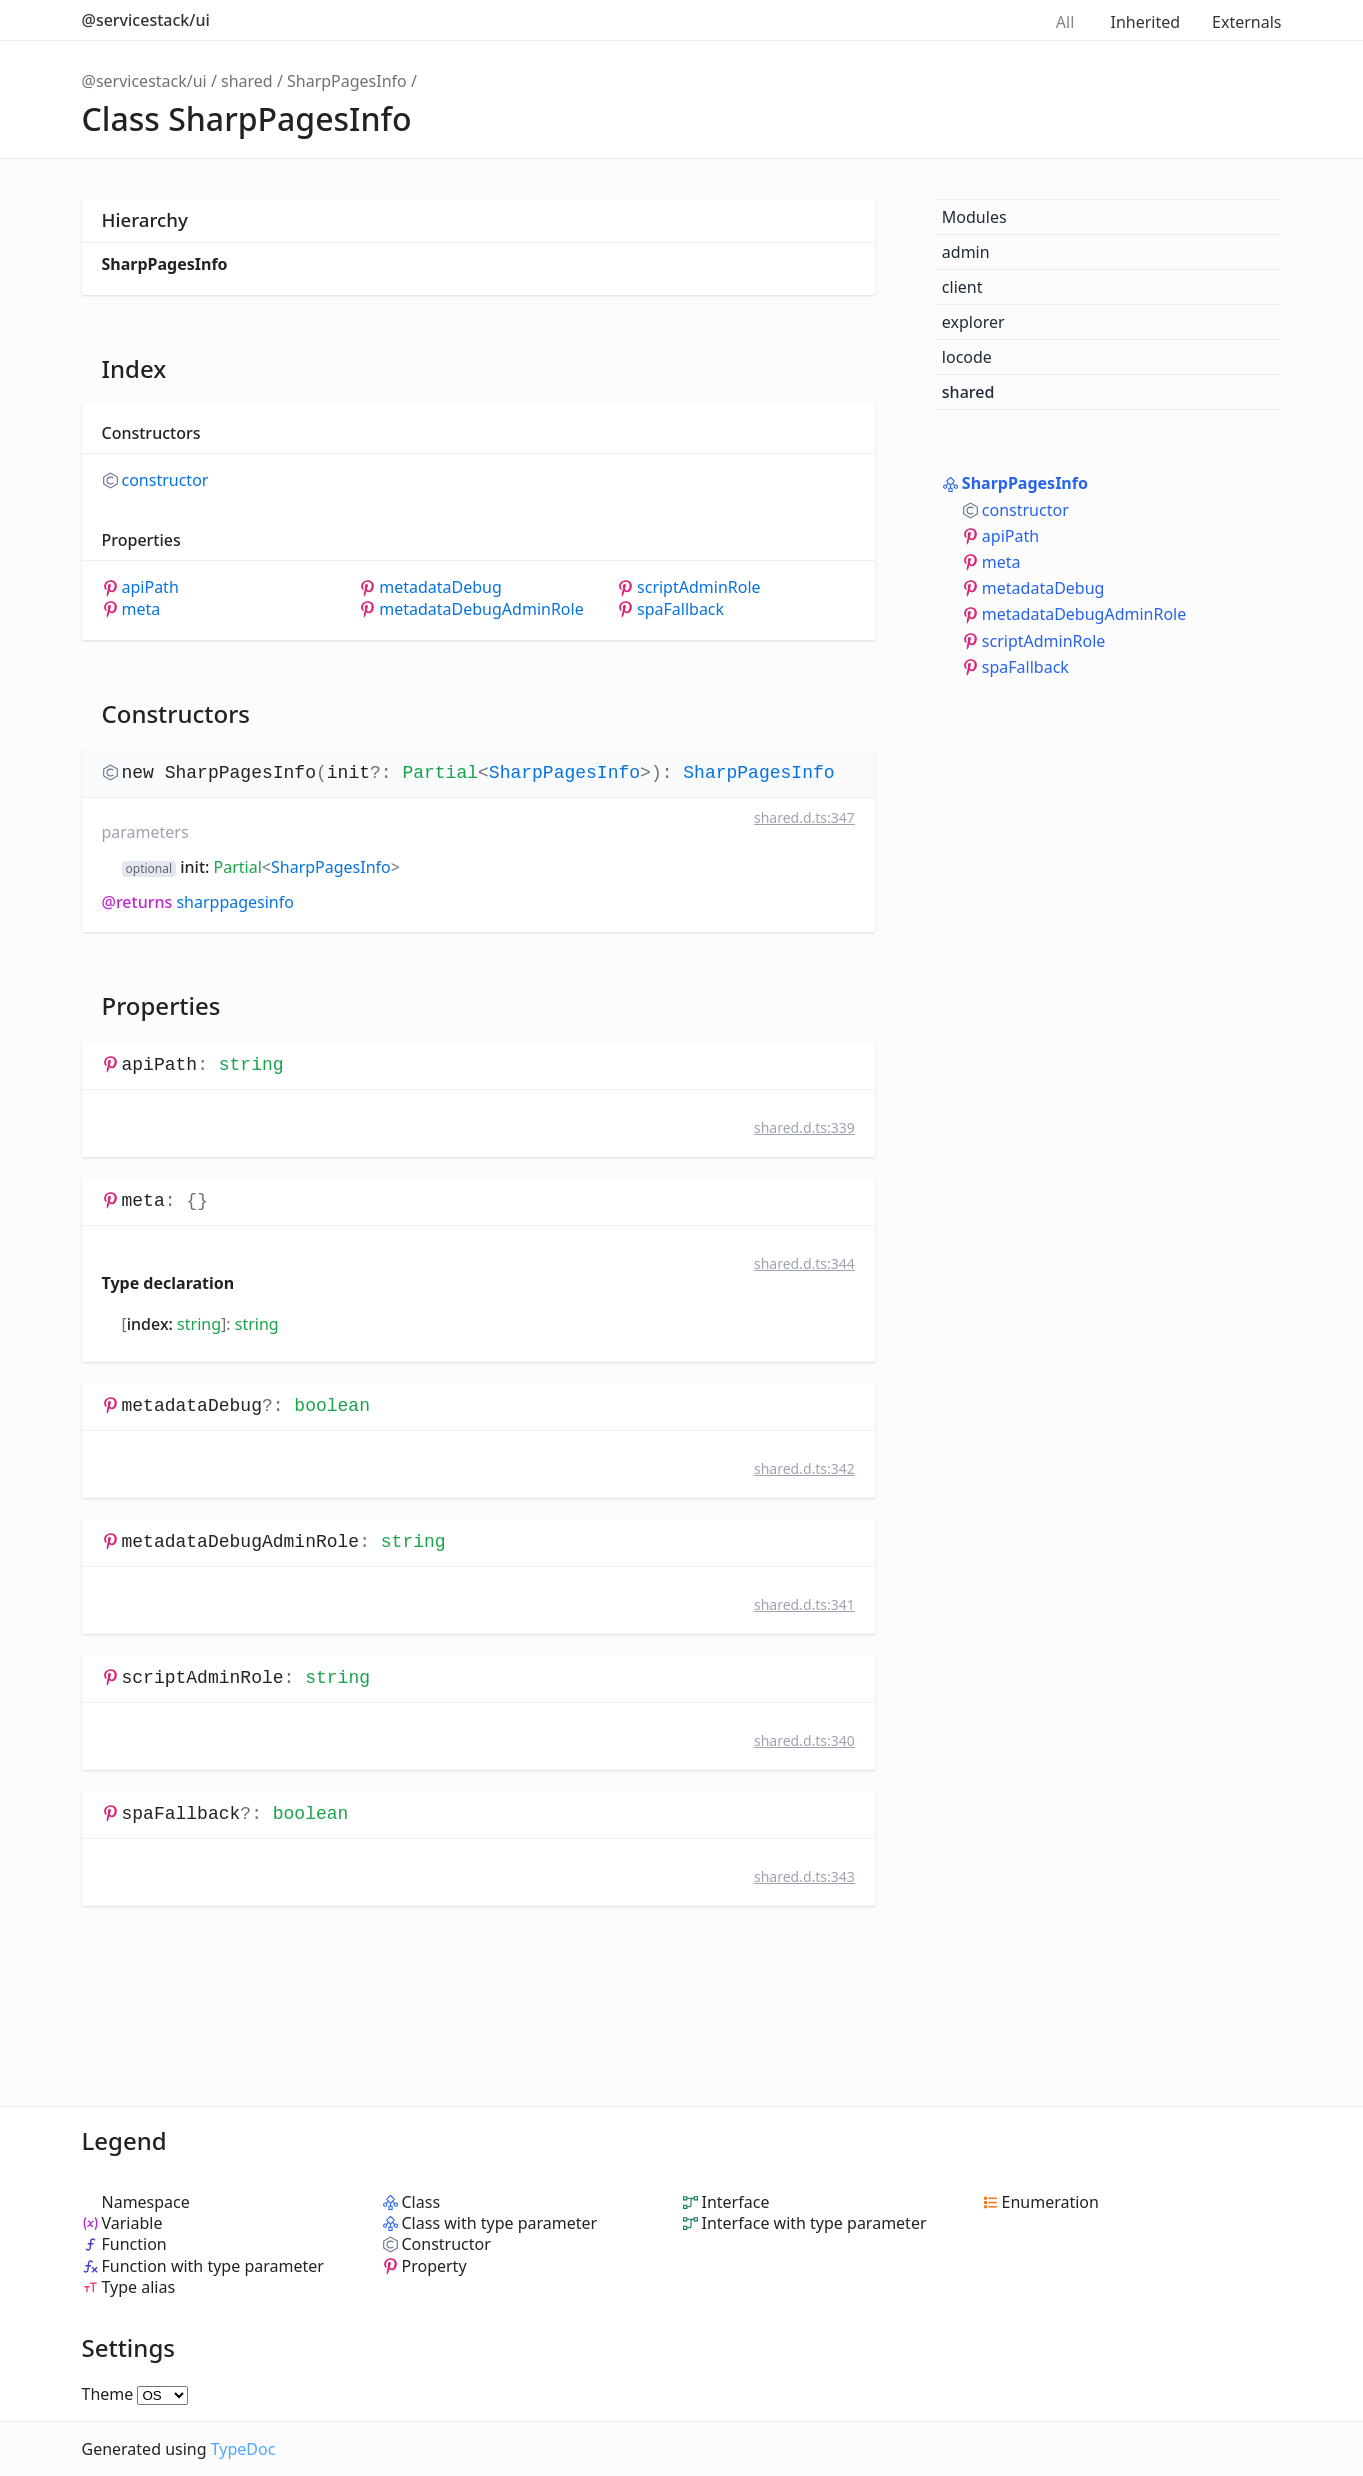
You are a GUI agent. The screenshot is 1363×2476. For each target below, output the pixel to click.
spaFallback (680, 609)
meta (141, 609)
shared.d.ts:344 (804, 1263)
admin (966, 252)
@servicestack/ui (146, 20)
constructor (165, 480)
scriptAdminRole (699, 587)
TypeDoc (243, 2449)
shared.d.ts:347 (804, 817)
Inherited (1145, 22)
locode (967, 357)
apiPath (150, 587)
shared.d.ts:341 (804, 1604)
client (962, 287)
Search (1004, 20)
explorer (973, 322)
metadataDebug (440, 587)
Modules (974, 217)
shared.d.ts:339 (804, 1127)
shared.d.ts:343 (804, 1876)
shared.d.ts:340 (804, 1740)
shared (247, 81)
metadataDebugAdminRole (481, 609)
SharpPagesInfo (347, 81)
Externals (1246, 22)
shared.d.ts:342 (804, 1468)
